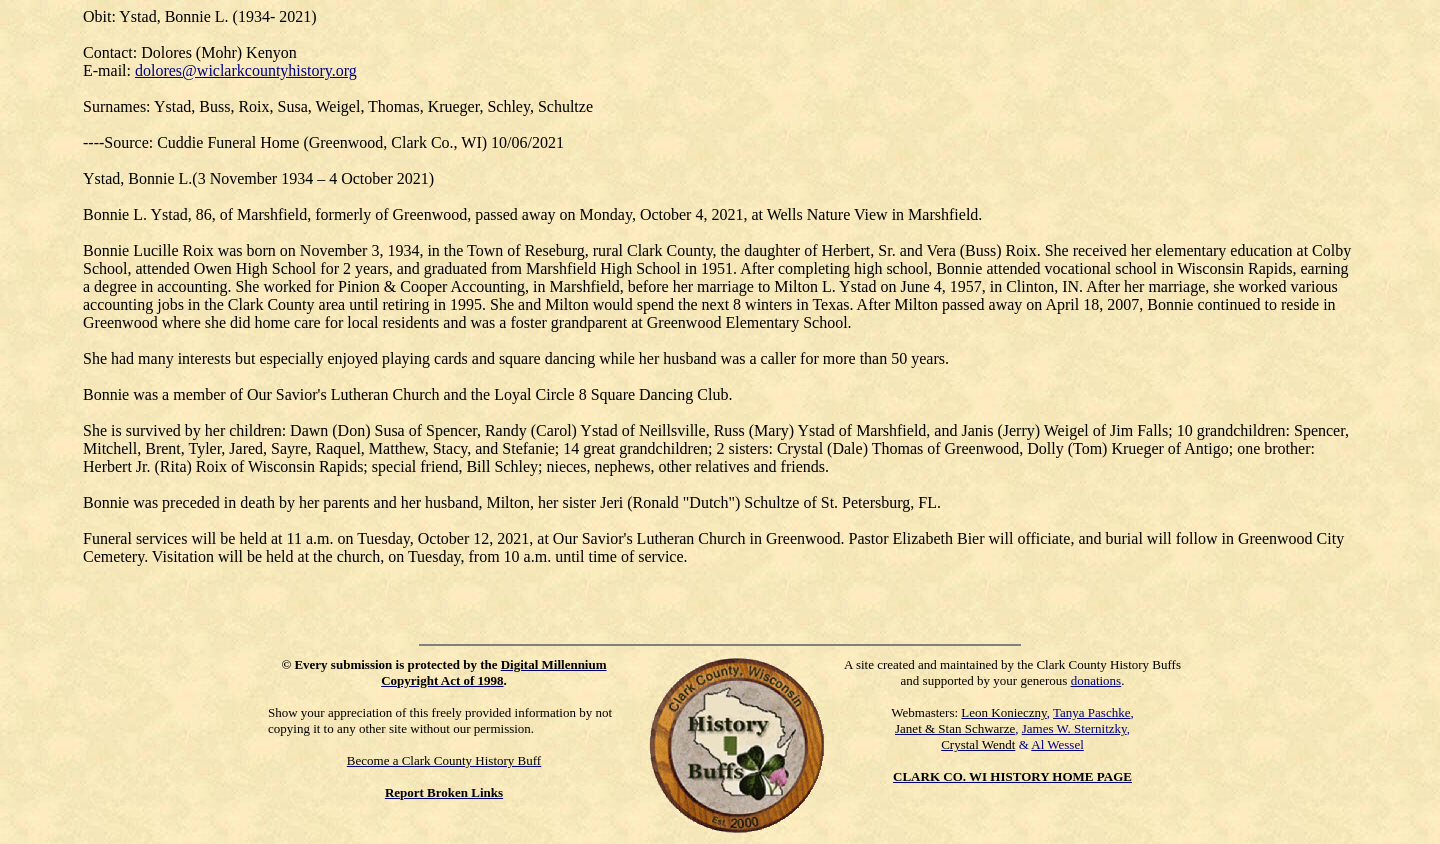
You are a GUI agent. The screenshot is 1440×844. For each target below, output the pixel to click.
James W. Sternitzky (1074, 728)
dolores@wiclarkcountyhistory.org (246, 70)
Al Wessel (1057, 744)
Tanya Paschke (1091, 712)
